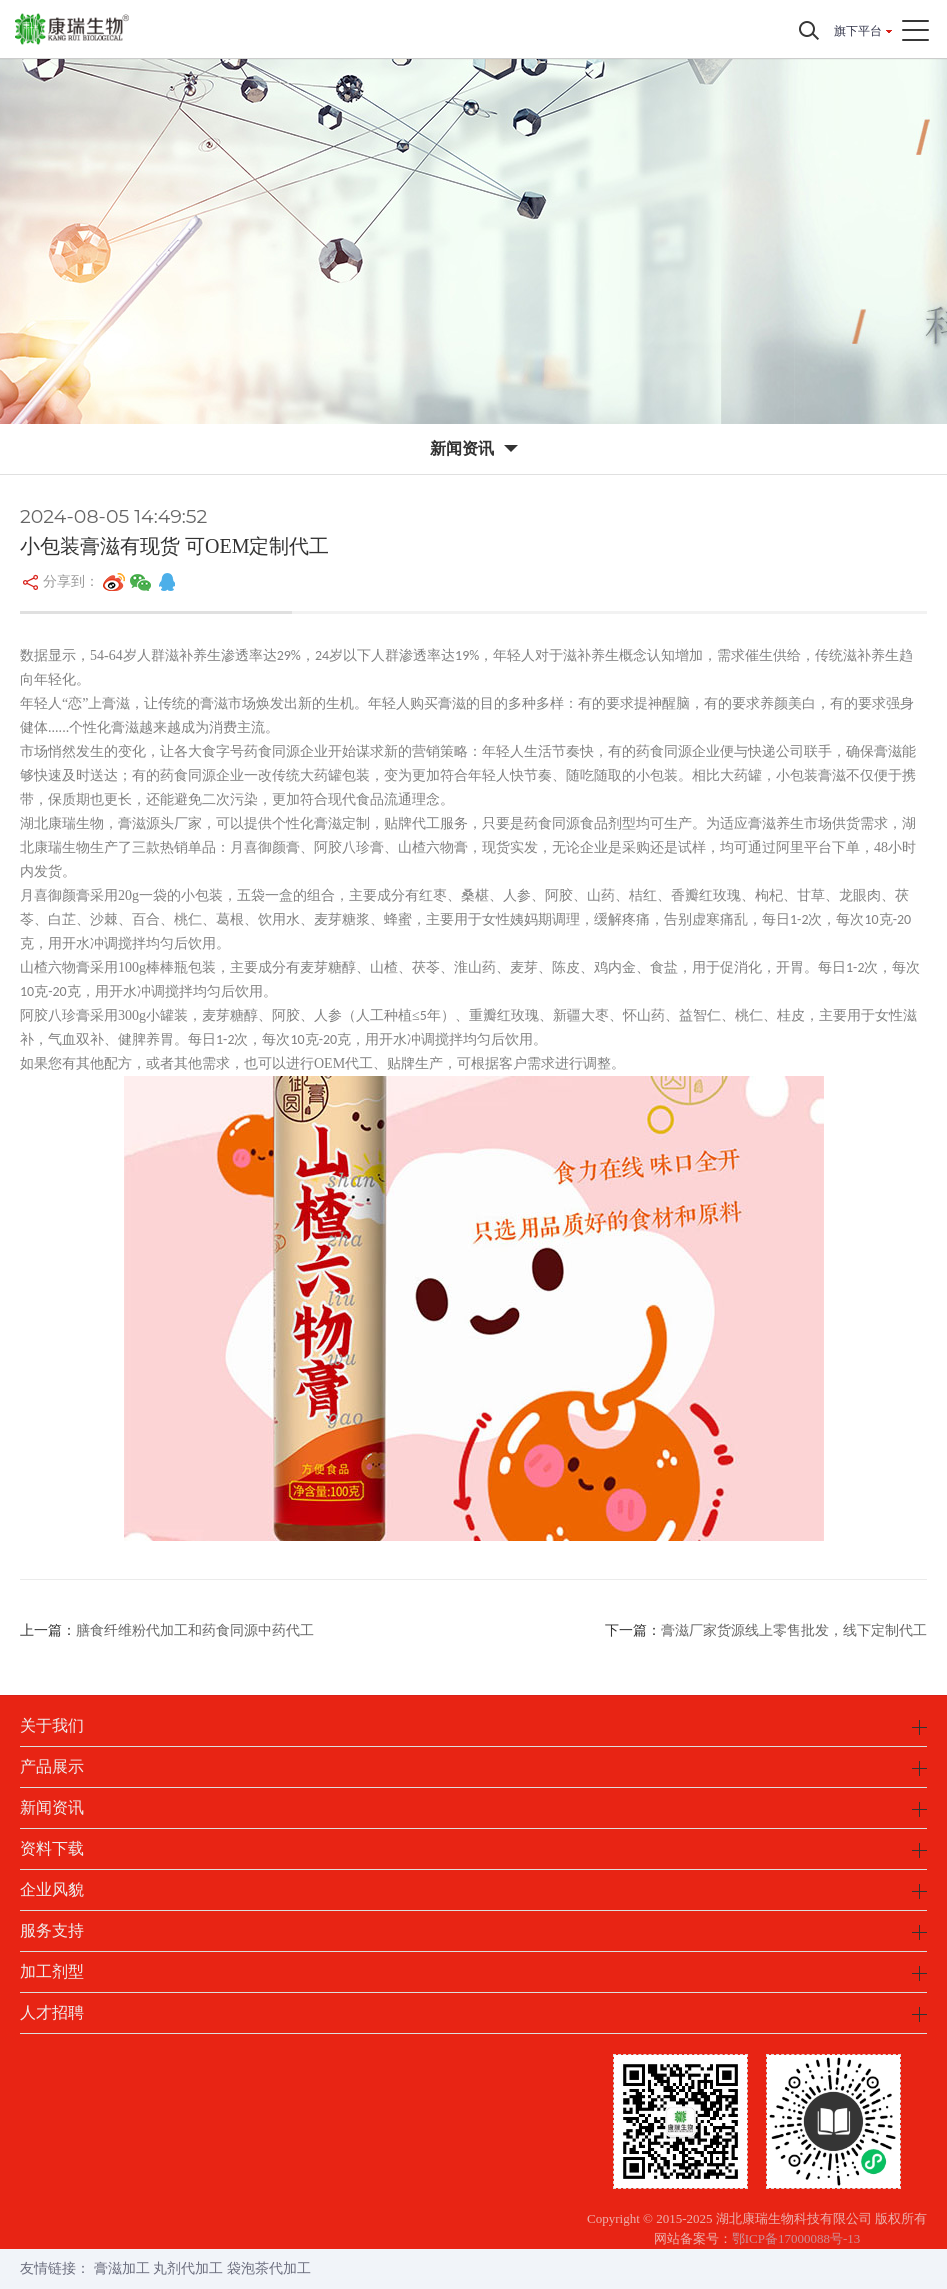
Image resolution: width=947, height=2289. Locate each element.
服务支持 (52, 1930)
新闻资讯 (52, 1807)
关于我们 (52, 1725)
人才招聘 (52, 2012)
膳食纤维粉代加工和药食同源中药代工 (195, 1630)
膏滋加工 (122, 2268)
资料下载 (52, 1848)
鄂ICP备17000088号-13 (796, 2238)
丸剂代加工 (188, 2268)
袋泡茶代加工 (269, 2268)
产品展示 (52, 1766)
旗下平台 (858, 31)
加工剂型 (52, 1971)
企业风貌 (52, 1889)
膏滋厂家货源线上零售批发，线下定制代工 (794, 1630)
